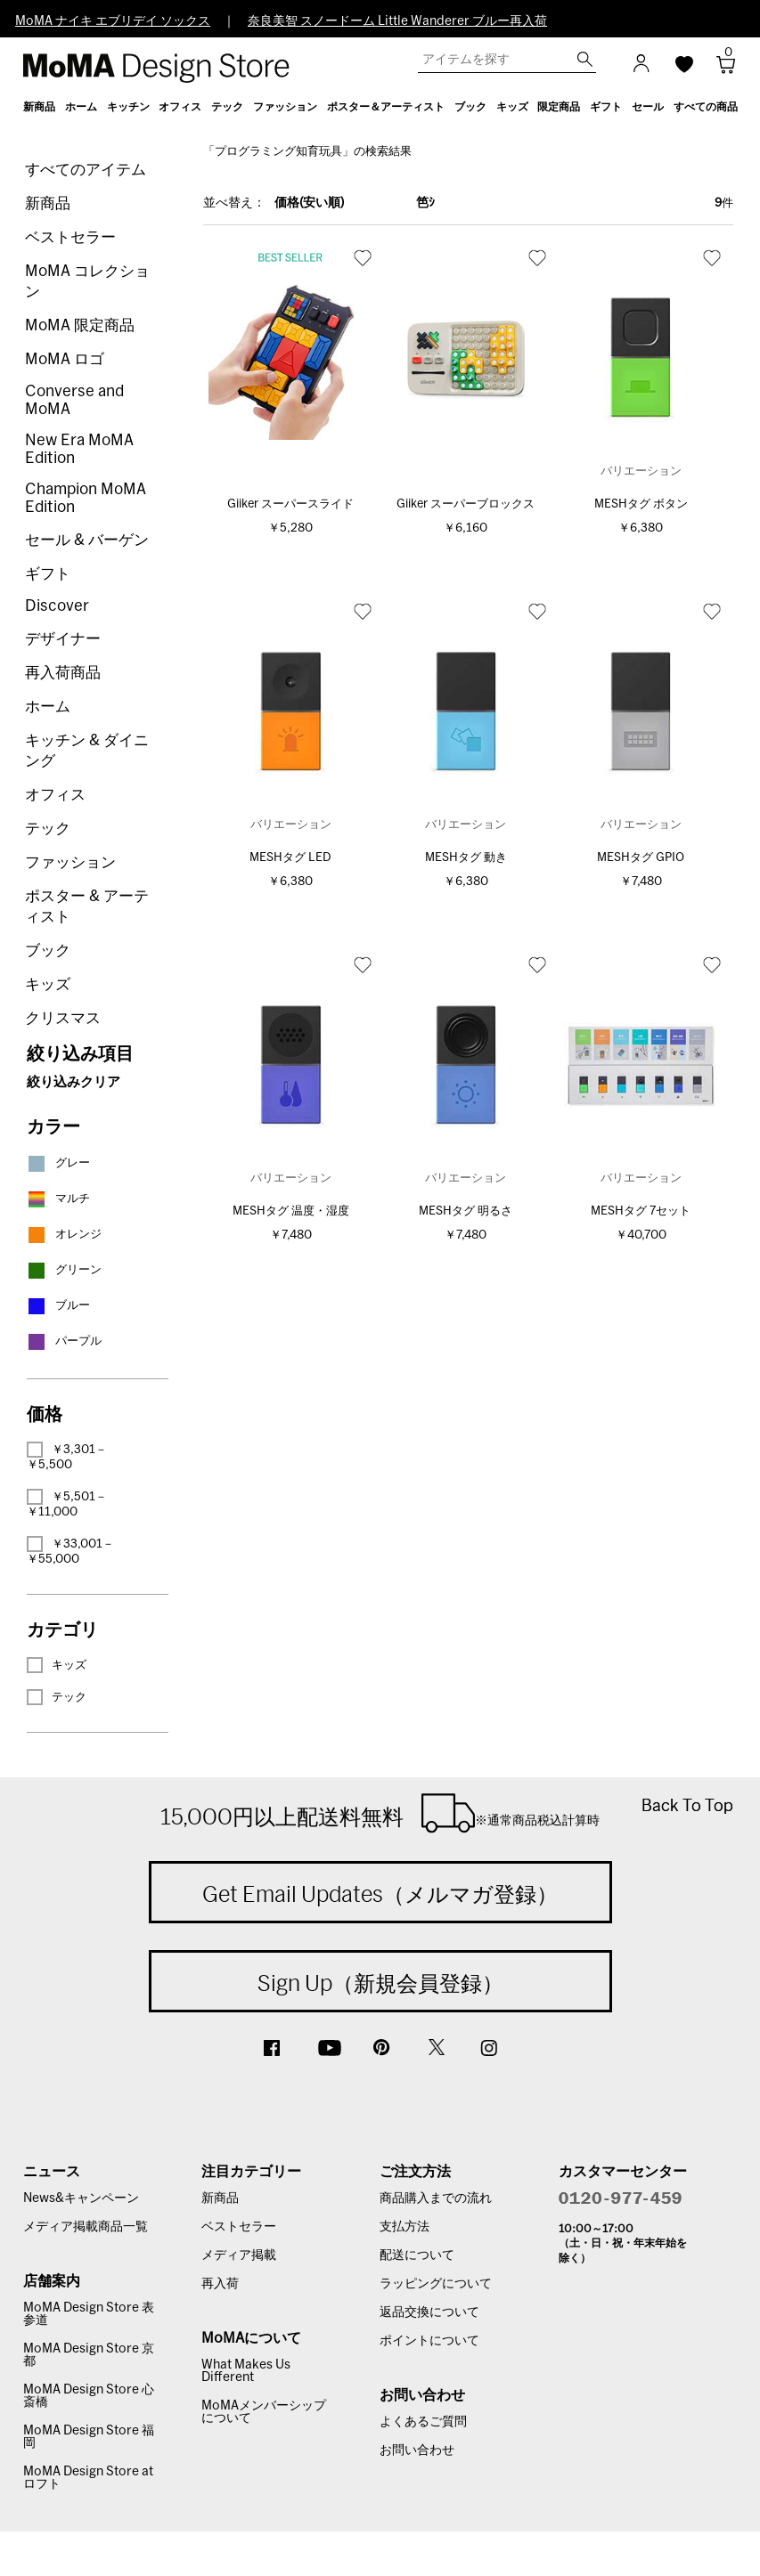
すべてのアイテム (85, 169)
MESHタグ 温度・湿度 (291, 1211)
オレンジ (64, 1234)
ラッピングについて (436, 2284)
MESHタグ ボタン (641, 504)
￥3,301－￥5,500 (67, 1456)
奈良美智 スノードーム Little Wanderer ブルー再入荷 (397, 21)
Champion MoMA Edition (85, 498)
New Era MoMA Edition (79, 449)
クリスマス (63, 1018)
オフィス (55, 794)
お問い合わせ (417, 2450)
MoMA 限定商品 (80, 325)
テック (47, 828)
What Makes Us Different (245, 2371)
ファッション (70, 862)
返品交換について (429, 2312)
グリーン (64, 1270)
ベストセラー (70, 237)
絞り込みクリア (73, 1082)
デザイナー (63, 638)
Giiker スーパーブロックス (465, 504)
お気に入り (362, 257)
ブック (47, 950)
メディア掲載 (238, 2255)
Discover (57, 606)
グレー (58, 1163)
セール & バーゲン (87, 540)
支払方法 (404, 2227)
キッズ (47, 984)
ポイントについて (429, 2341)
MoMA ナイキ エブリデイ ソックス (112, 21)
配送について (417, 2255)
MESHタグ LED (290, 858)
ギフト (47, 573)
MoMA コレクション (87, 281)
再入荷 (220, 2284)
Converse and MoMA (74, 400)
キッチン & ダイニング (87, 750)
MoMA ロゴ (64, 359)
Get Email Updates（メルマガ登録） (380, 1893)
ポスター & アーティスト (87, 906)
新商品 (47, 203)
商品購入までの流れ (436, 2198)
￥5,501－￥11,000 (67, 1503)
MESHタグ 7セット (641, 1211)
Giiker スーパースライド (290, 504)
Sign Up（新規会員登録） (380, 1983)
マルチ (58, 1199)
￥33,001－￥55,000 (70, 1550)
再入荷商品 (63, 672)
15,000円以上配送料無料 (380, 1813)
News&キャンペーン (81, 2198)
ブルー (58, 1306)
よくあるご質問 (423, 2422)
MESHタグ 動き (466, 858)
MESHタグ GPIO (640, 858)
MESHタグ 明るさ (465, 1211)
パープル (64, 1341)
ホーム (47, 706)
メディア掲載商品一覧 (85, 2227)
